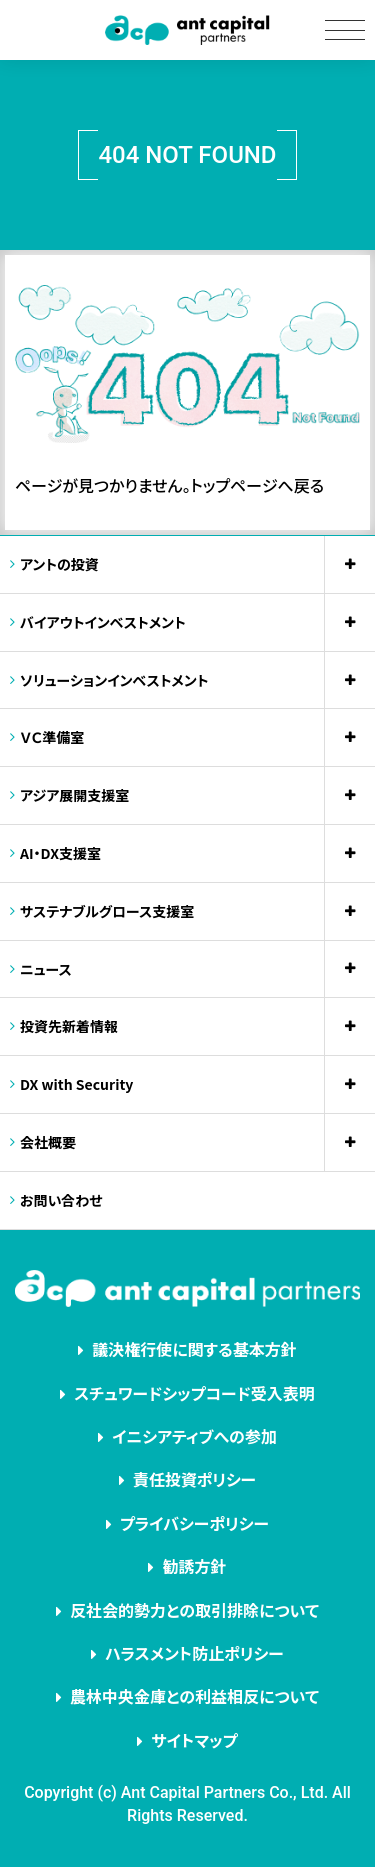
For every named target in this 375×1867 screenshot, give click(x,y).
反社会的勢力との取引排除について (194, 1610)
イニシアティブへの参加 (194, 1436)
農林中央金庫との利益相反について (194, 1696)
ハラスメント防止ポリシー (194, 1653)
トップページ (234, 485)
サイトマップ (194, 1740)
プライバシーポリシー (194, 1523)
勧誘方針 (194, 1566)
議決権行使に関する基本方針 (194, 1349)
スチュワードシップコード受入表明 (194, 1393)
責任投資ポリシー (195, 1479)
